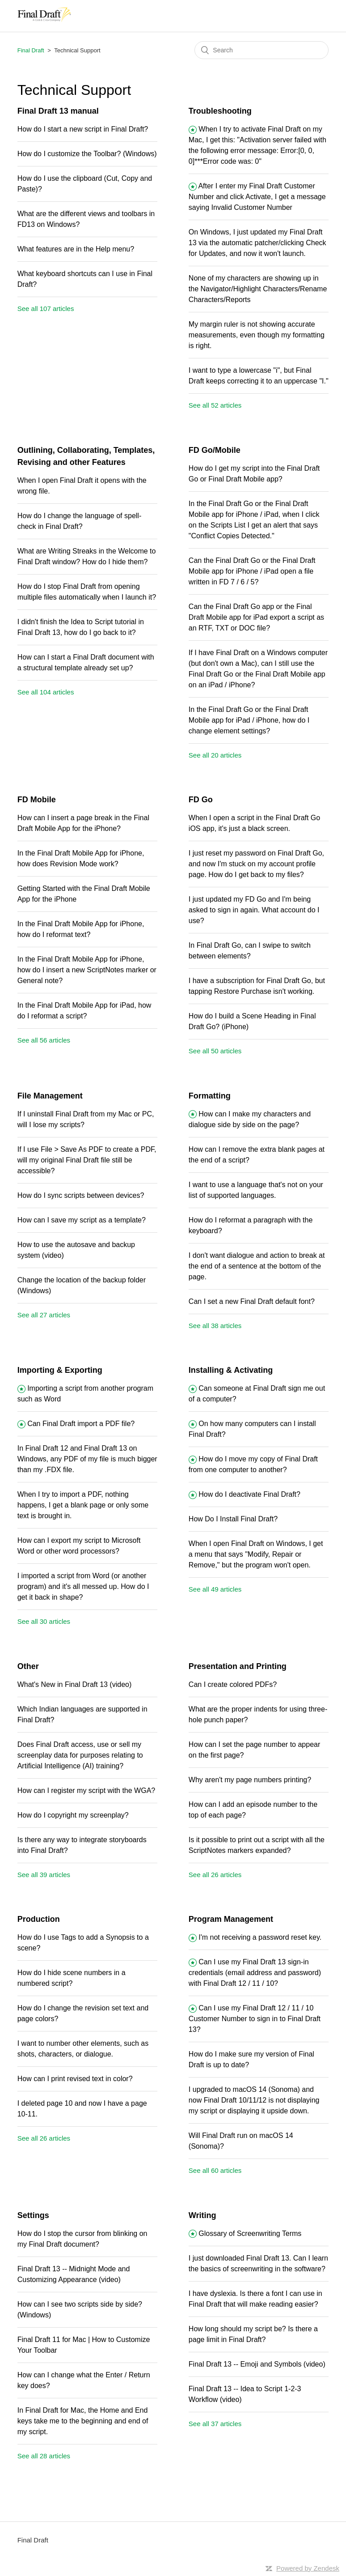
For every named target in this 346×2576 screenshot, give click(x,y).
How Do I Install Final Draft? (233, 1519)
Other (28, 1666)
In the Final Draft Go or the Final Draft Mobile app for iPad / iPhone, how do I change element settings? (249, 720)
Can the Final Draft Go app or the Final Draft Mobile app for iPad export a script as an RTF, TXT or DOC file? (256, 617)
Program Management (231, 1919)
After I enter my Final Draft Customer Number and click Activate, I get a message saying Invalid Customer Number (257, 196)
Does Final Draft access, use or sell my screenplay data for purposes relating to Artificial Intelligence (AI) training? (80, 1755)
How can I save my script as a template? (81, 1220)
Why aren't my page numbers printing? (250, 1780)
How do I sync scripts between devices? (80, 1195)
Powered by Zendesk (307, 2568)
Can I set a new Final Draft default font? (252, 1301)
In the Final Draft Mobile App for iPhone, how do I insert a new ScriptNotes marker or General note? (86, 969)
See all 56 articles (43, 1040)
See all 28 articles (43, 2456)
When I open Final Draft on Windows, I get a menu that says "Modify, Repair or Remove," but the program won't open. (256, 1554)
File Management (50, 1095)
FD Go (201, 799)
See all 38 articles (215, 1325)
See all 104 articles (45, 692)
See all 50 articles (215, 1051)
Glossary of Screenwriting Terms (249, 2233)
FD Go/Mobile (215, 450)
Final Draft (30, 50)
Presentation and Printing (238, 1666)
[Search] (261, 50)
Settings (33, 2215)
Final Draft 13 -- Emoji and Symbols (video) (257, 2364)
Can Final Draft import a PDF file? (81, 1423)
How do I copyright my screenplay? (73, 1815)
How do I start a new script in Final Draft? (82, 129)
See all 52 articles (215, 405)
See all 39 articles (43, 1874)
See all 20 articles (215, 755)
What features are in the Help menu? (75, 249)
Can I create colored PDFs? (233, 1684)
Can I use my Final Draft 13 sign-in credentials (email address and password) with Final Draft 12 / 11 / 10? (255, 1972)
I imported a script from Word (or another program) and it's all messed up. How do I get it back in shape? (83, 1586)
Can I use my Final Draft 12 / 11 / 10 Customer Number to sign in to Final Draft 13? (255, 2018)
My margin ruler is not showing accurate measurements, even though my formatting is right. (257, 334)
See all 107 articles (45, 308)
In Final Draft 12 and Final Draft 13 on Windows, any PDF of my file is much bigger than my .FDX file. (87, 1458)
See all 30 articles (43, 1621)
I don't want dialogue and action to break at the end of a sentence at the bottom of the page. (257, 1266)
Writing (202, 2215)
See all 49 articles (215, 1589)
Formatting (210, 1095)
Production (38, 1919)
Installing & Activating (231, 1370)
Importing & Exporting (59, 1370)
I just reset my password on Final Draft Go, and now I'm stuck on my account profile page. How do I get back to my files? (256, 863)
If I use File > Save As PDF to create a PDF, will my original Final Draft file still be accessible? (86, 1160)
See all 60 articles (215, 2170)
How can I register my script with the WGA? (86, 1790)
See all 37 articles (215, 2423)
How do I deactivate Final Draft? (249, 1494)
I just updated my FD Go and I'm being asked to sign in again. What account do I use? (254, 909)
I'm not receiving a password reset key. (259, 1937)
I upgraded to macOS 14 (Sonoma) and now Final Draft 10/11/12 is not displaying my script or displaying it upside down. (254, 2100)
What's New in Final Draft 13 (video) (74, 1684)
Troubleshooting (220, 110)
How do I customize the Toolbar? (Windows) (87, 154)
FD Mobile (36, 799)
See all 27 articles (43, 1315)
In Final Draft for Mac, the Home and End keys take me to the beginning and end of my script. (82, 2420)
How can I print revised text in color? (75, 2078)
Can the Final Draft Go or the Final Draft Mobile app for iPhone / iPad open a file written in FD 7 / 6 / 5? (252, 571)
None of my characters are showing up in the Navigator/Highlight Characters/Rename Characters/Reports (258, 288)
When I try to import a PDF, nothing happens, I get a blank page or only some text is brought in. (83, 1505)
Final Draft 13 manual (58, 110)
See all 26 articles (215, 1874)
